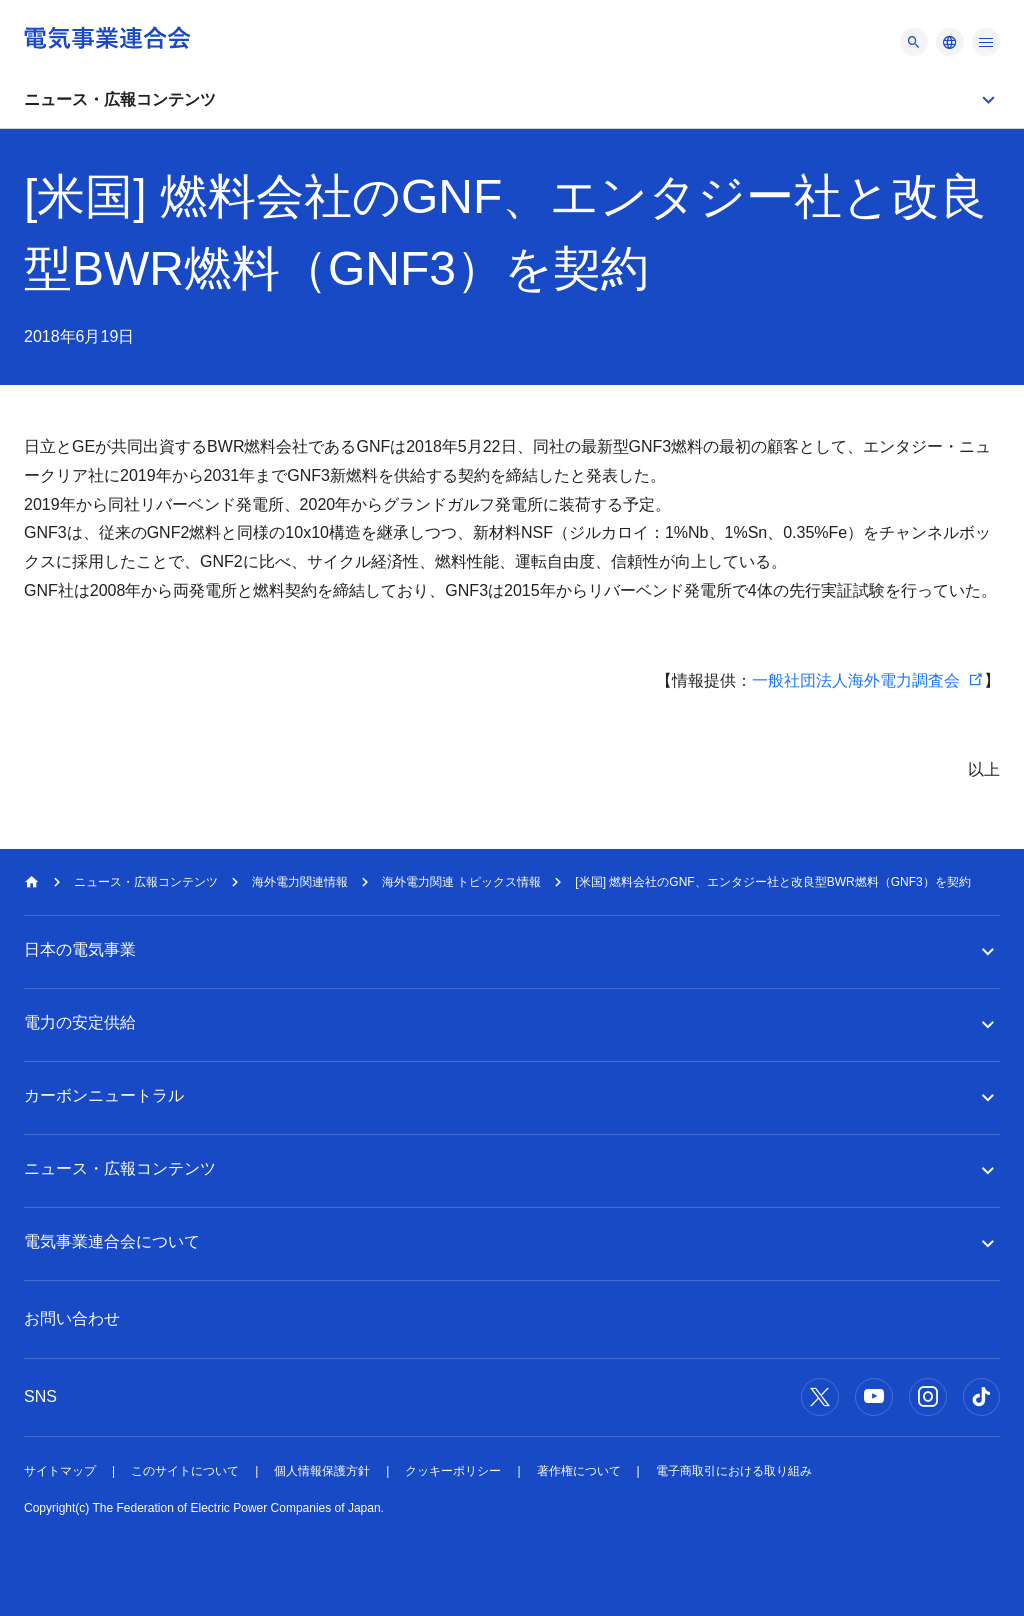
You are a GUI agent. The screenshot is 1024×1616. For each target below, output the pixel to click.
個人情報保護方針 (322, 1471)
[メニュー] (914, 42)
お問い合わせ (72, 1318)
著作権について (579, 1471)
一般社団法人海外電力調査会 (856, 680)
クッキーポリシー (453, 1471)
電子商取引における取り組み (734, 1471)
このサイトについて (185, 1471)
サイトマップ (60, 1471)
